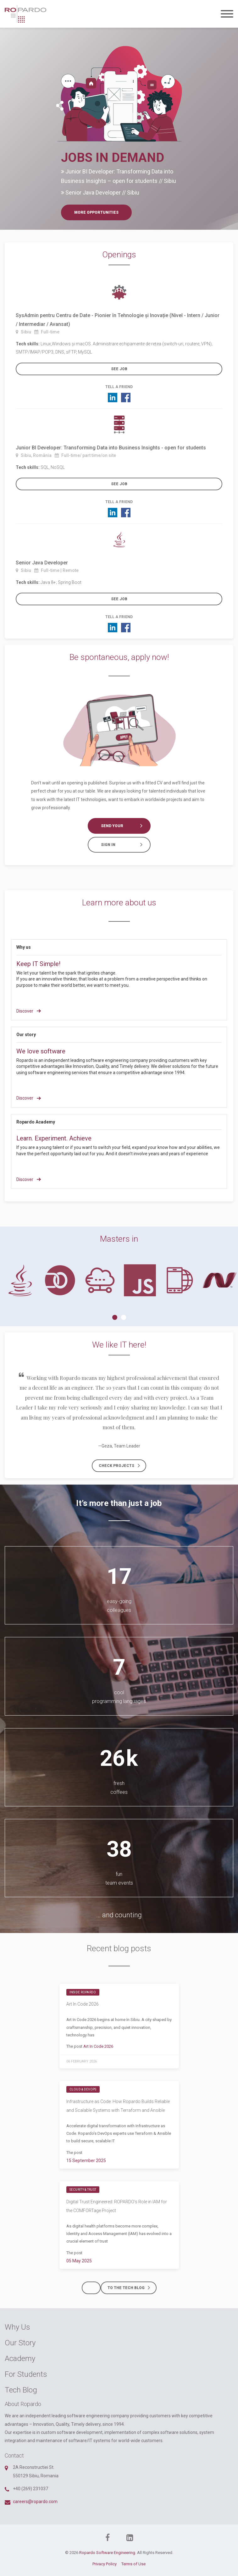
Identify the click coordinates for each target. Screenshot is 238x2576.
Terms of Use (133, 2564)
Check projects (121, 1465)
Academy (20, 2358)
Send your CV (125, 826)
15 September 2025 (86, 2160)
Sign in (125, 845)
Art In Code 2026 (82, 2004)
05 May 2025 (79, 2260)
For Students (26, 2374)
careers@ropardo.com (35, 2501)
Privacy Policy (104, 2564)
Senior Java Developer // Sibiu (100, 192)
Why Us (17, 2327)
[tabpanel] (20, 1280)
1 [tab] (114, 1317)
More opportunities (96, 212)
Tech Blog (21, 2390)
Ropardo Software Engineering (107, 2552)
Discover (28, 1010)
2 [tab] (123, 1317)
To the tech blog (131, 2287)
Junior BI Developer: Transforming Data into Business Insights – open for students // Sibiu (118, 176)
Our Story (20, 2342)
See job (119, 369)
